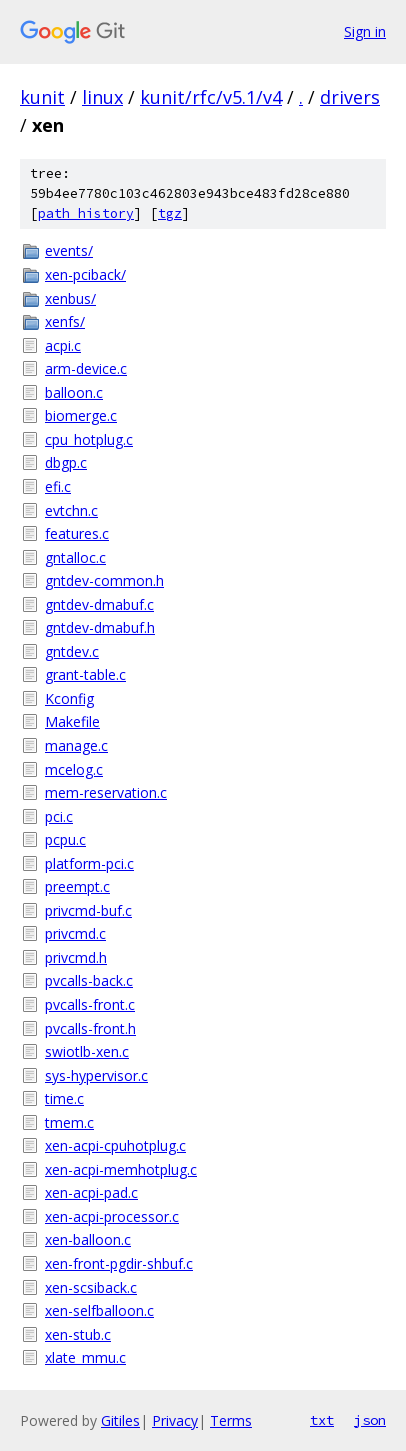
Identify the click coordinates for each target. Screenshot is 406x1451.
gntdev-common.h (104, 580)
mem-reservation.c (106, 792)
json (370, 1420)
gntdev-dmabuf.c (99, 604)
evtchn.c (71, 510)
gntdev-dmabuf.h (100, 627)
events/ (69, 250)
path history (86, 213)
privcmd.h (76, 957)
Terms (231, 1420)
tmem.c (69, 1122)
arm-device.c (86, 368)
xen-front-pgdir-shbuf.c (119, 1263)
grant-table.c (85, 674)
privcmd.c (75, 933)
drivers (350, 97)
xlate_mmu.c (85, 1357)
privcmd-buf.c (88, 910)
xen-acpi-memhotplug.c (121, 1169)
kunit (42, 97)
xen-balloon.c (88, 1239)
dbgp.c (66, 462)
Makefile (72, 721)
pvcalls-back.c (89, 980)
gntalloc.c (75, 557)
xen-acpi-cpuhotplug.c (115, 1145)
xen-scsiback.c (91, 1287)
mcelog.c (74, 769)
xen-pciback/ (85, 274)
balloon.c (74, 392)
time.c (64, 1098)
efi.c (58, 486)
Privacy (175, 1420)
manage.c (76, 745)
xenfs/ (65, 321)
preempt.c (77, 886)
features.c (77, 533)
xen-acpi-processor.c (112, 1216)
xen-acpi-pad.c (91, 1192)
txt (322, 1420)
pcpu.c (65, 839)
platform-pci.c (89, 863)
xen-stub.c (78, 1334)
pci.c (59, 816)
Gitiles (120, 1420)
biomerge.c (81, 415)
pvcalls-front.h (90, 1028)
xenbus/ (70, 298)
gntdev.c (72, 651)
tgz (170, 213)
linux (102, 97)
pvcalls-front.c (90, 1004)
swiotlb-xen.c (87, 1051)
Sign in (365, 31)
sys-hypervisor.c (96, 1075)
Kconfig (69, 698)
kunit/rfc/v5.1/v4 (211, 97)
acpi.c (63, 345)
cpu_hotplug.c (89, 439)
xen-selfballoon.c (99, 1310)
